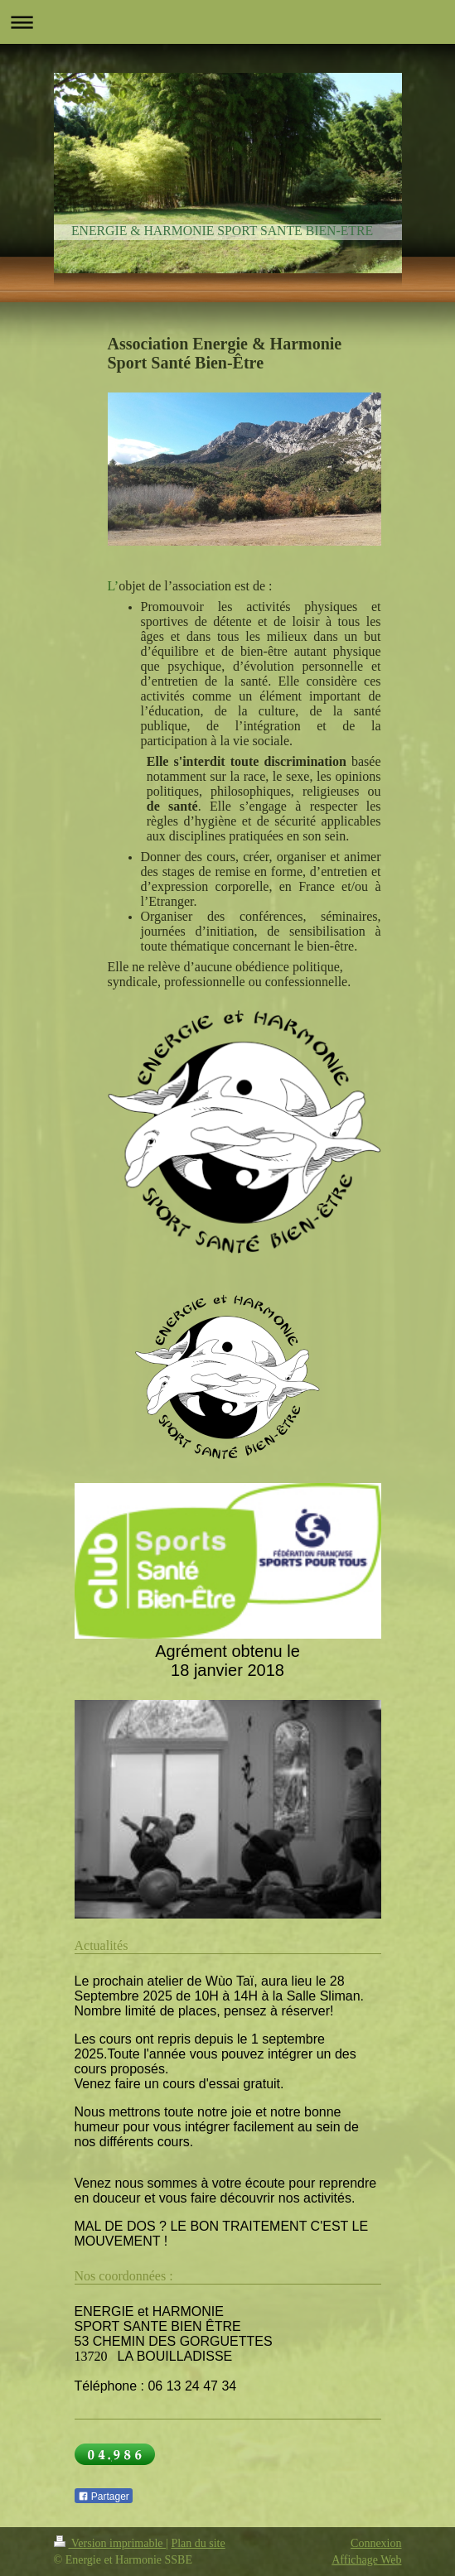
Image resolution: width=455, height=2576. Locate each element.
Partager (103, 2496)
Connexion (376, 2543)
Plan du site (198, 2543)
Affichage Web (366, 2560)
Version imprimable (110, 2543)
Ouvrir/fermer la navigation (227, 22)
